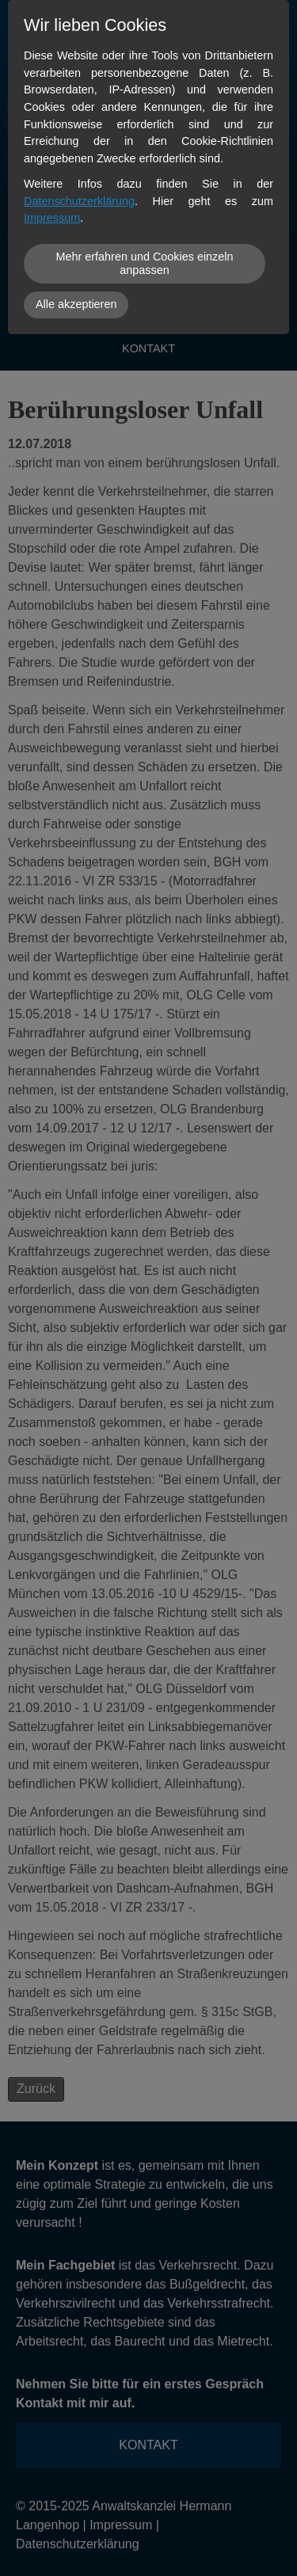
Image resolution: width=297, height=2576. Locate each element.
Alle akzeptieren (76, 304)
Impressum (52, 217)
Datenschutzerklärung (79, 201)
